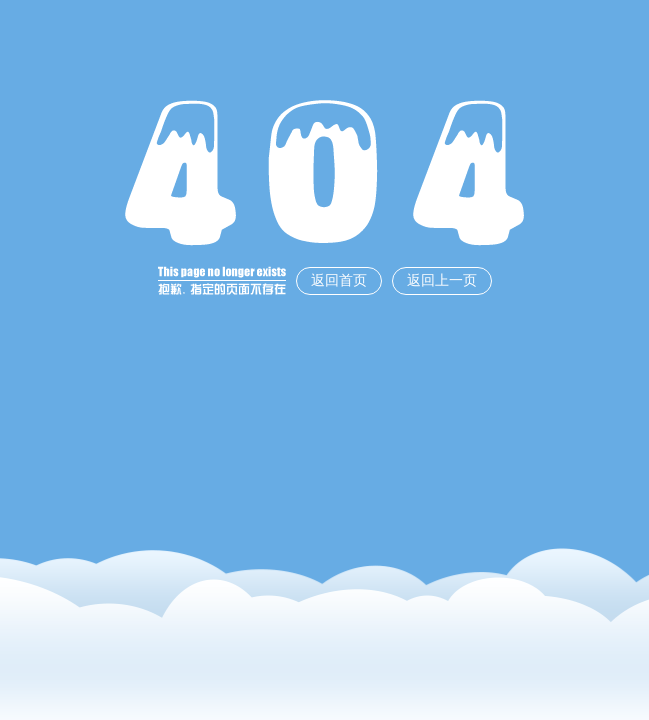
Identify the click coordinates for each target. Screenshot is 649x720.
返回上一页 (442, 280)
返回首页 (339, 280)
